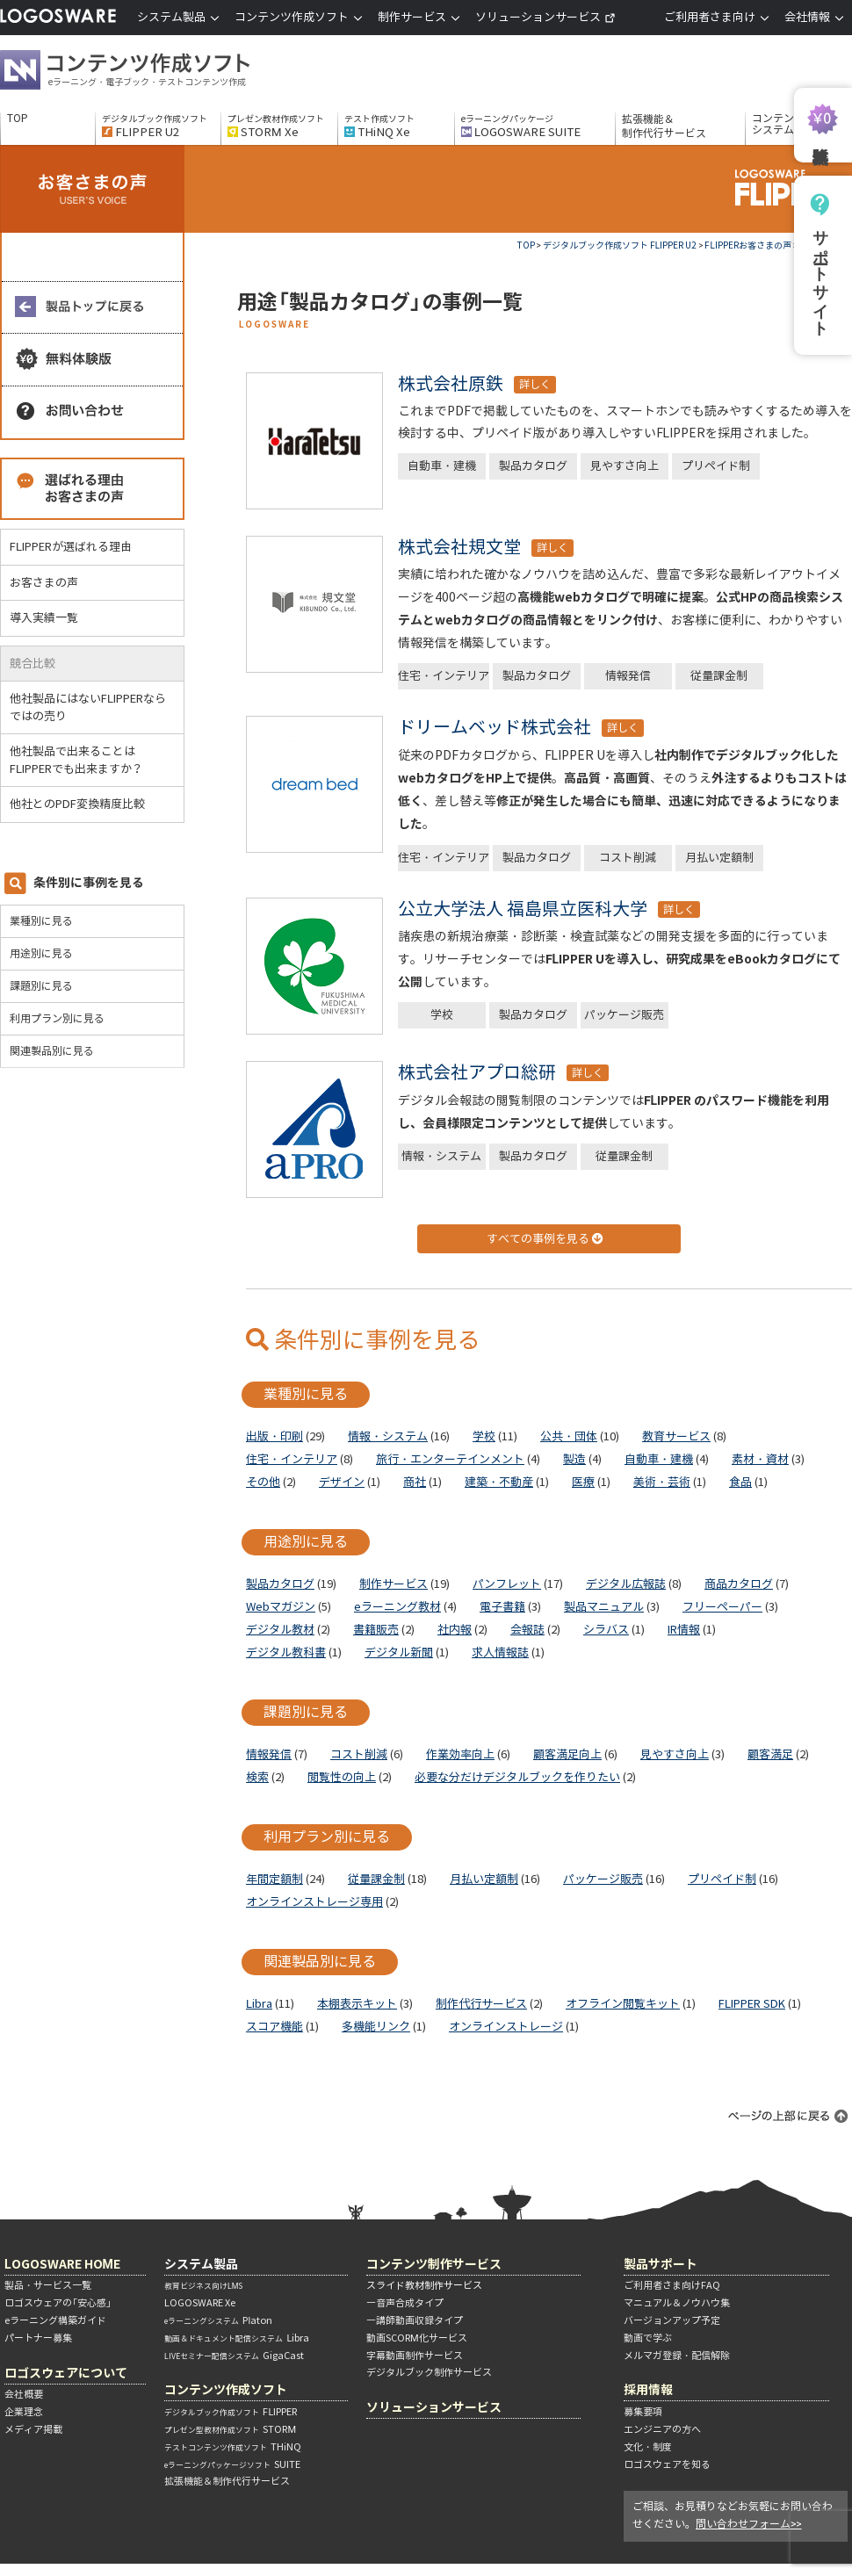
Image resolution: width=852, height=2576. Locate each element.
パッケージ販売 (624, 1014)
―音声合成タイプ (405, 2303)
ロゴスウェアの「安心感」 (58, 2303)
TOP (17, 118)
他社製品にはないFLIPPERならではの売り (88, 707)
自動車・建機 (442, 466)
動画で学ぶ (648, 2338)
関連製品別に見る (52, 1050)
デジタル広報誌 (626, 1584)
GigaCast (234, 2355)
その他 (263, 1482)
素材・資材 (760, 1459)
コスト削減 (627, 857)
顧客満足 (770, 1754)
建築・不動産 (499, 1482)
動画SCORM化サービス (416, 2338)
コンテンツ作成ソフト (153, 72)
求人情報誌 (500, 1652)
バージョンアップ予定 (672, 2320)
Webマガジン (280, 1606)
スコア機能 (274, 2026)
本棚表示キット (357, 2003)
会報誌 (527, 1629)
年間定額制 (274, 1879)
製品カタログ (533, 466)
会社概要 (23, 2394)
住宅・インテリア (443, 675)
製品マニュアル (604, 1606)
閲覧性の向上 (341, 1777)
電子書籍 (502, 1606)
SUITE (232, 2464)
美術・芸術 (661, 1482)
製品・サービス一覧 (47, 2285)
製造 (574, 1459)
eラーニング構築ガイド (55, 2320)
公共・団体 (568, 1436)
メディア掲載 (33, 2429)
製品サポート (660, 2263)
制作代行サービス (481, 2003)
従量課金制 (718, 675)
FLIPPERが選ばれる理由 (71, 546)
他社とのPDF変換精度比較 (84, 804)
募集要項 (643, 2412)
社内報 (454, 1629)
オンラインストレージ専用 (314, 1902)
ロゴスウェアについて (65, 2372)
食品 (740, 1482)
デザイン (342, 1482)
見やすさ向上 (624, 466)
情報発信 (628, 675)
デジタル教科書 (286, 1652)
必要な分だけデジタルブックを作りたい (517, 1777)
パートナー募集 (38, 2338)
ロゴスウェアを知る (667, 2464)
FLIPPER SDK (751, 2003)
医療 (583, 1482)
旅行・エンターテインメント (450, 1459)
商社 (414, 1482)
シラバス (606, 1629)
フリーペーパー (722, 1606)
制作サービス (393, 1584)
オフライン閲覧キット (623, 2003)
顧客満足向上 (567, 1754)
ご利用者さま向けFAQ (672, 2285)
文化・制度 (648, 2447)
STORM (230, 2429)
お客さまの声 (44, 582)
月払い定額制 (719, 857)
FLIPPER (230, 2412)
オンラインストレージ (506, 2026)
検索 (257, 1777)
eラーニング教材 (397, 1606)
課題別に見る (41, 985)
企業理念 (23, 2412)
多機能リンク (376, 2026)
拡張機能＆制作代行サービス (664, 126)
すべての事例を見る (545, 1238)
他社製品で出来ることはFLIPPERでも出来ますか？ (83, 760)
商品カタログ (738, 1584)
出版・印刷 (274, 1436)
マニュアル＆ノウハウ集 (677, 2303)
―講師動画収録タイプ (414, 2320)
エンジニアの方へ (662, 2429)
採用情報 (648, 2389)
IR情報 (684, 1629)
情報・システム (441, 1156)
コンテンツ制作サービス (434, 2263)
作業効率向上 (460, 1754)
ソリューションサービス (545, 17)
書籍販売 (376, 1629)
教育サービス (676, 1436)
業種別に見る (41, 920)
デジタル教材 (280, 1629)
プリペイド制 (716, 466)
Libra (259, 2003)
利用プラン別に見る (57, 1018)
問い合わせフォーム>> (749, 2523)
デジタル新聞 (399, 1652)
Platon (218, 2320)
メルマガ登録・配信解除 (677, 2355)
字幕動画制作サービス (414, 2355)
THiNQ (232, 2447)
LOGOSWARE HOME (62, 2263)
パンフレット (507, 1584)
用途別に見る (41, 953)
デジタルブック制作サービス (429, 2372)
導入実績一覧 (44, 617)
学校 (441, 1014)
